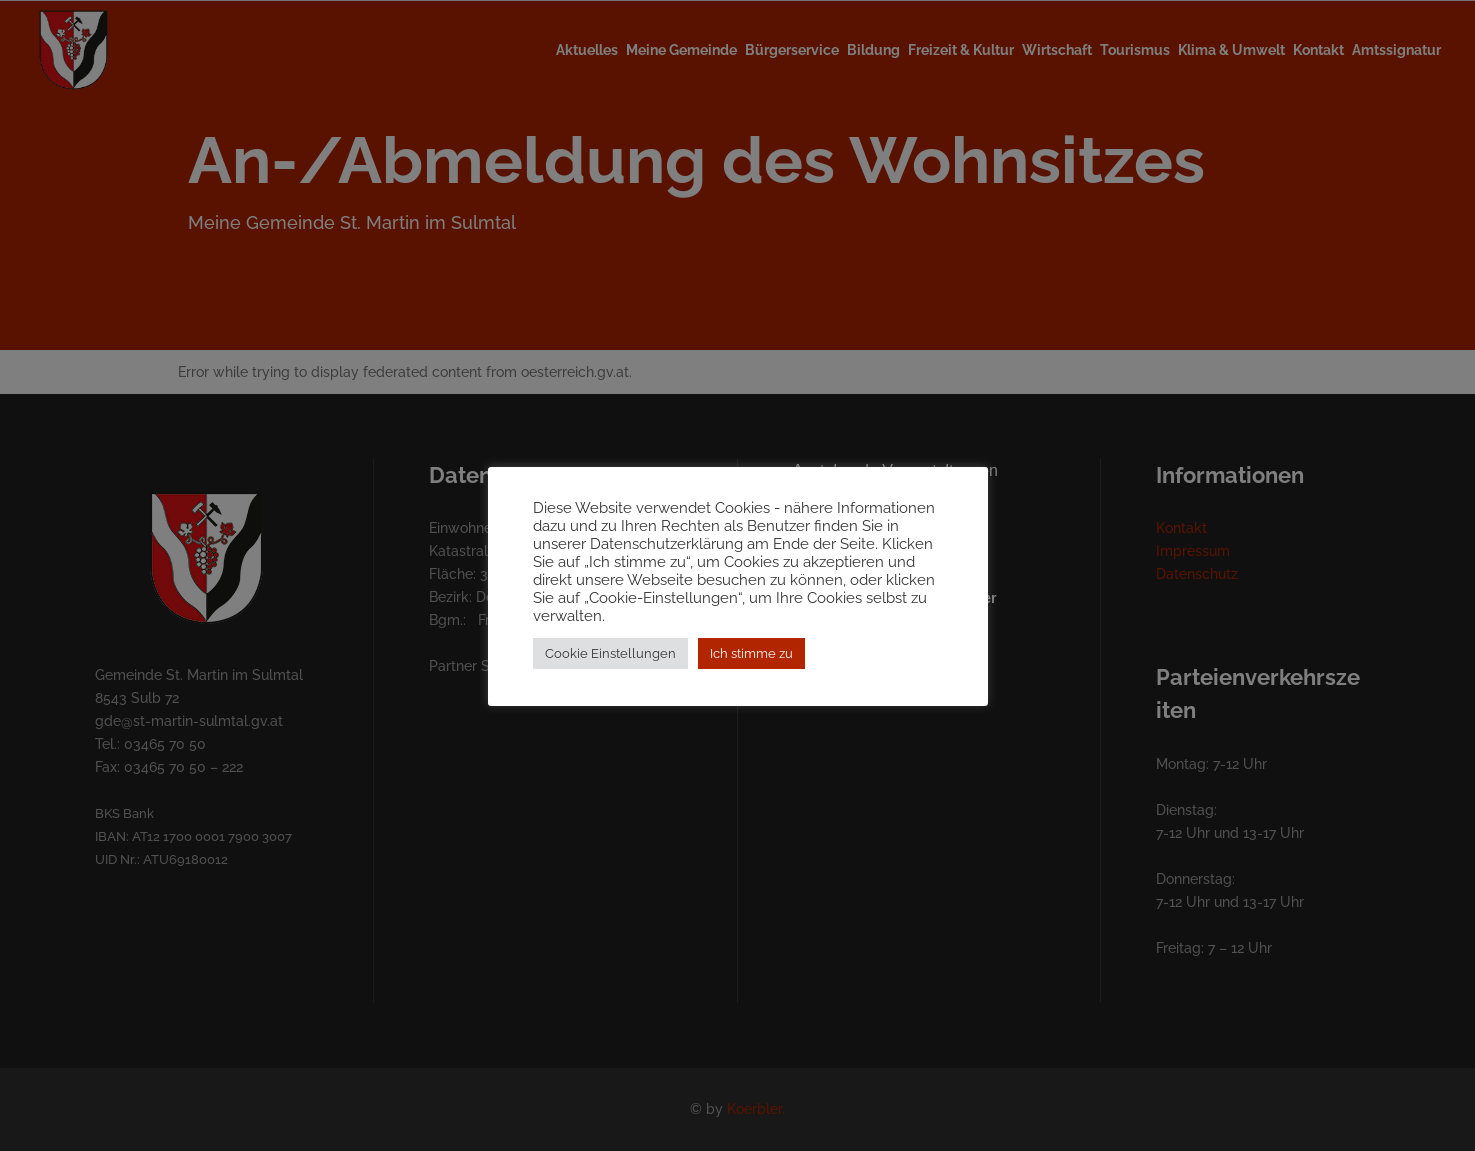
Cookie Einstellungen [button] (610, 653)
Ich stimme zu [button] (751, 653)
